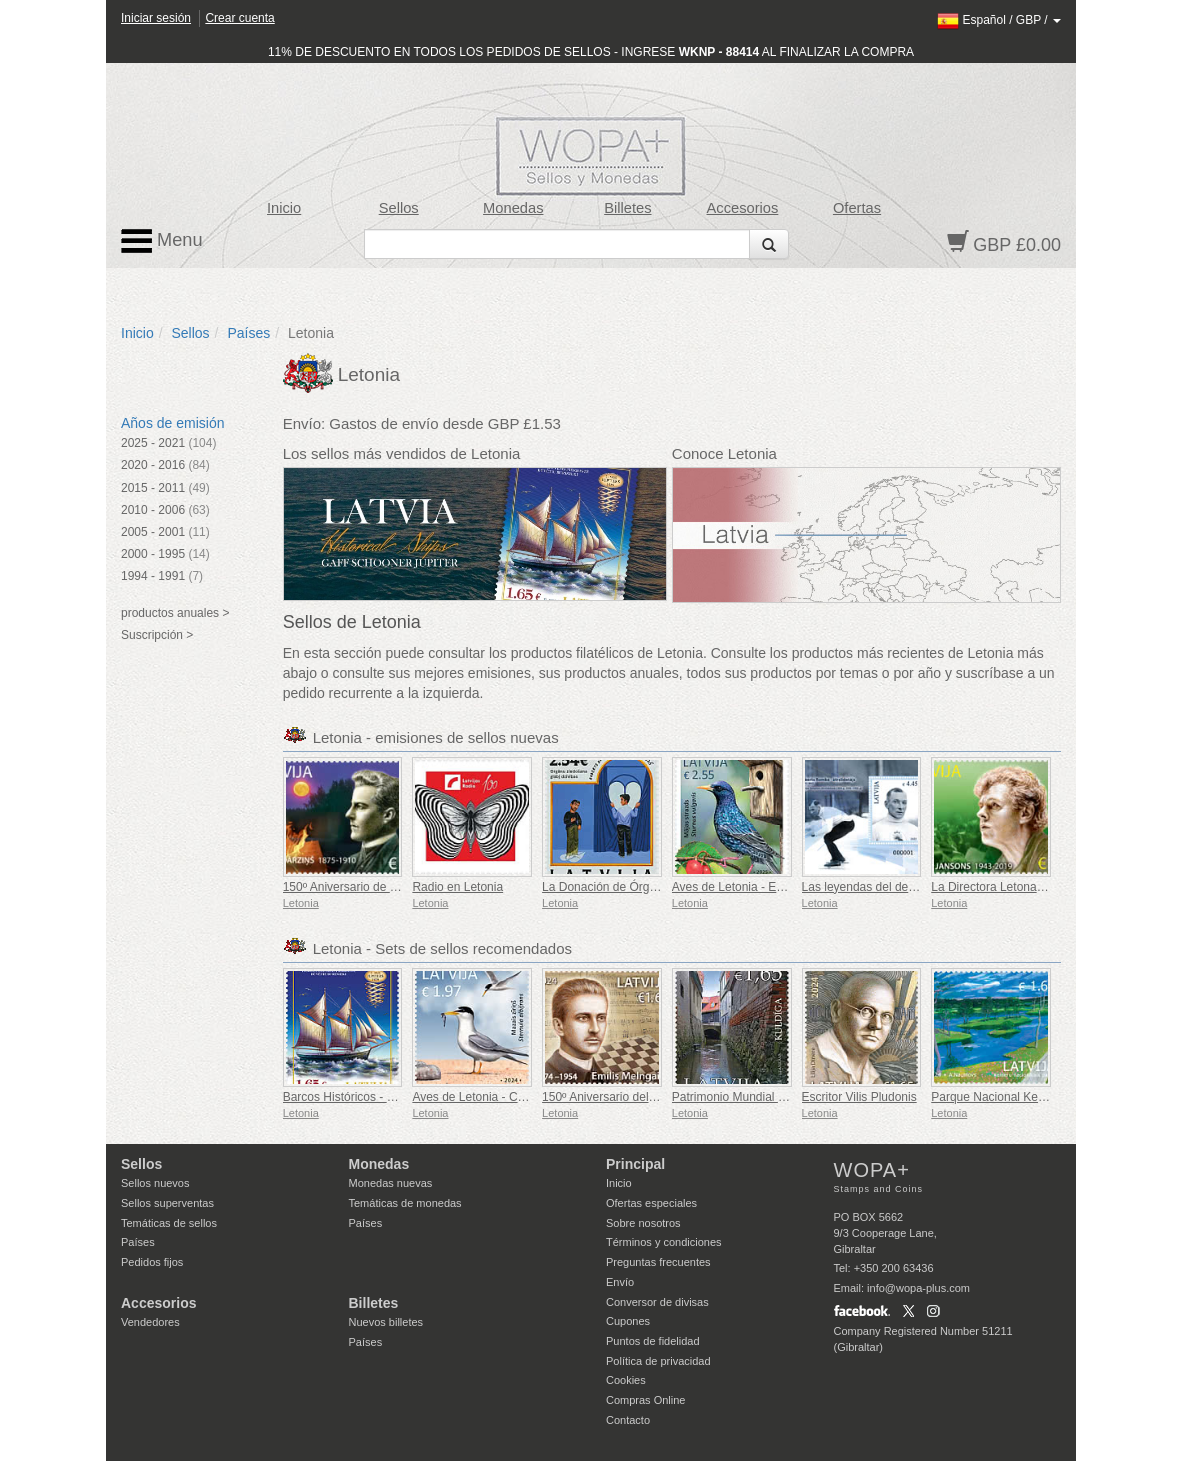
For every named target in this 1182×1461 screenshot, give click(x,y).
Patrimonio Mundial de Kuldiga (753, 1097)
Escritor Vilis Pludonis (859, 1097)
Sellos (399, 208)
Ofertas (857, 208)
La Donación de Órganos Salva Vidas (642, 887)
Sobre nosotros (643, 1223)
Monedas (513, 208)
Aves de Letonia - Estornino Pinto (761, 887)
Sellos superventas (167, 1203)
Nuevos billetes (386, 1322)
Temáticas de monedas (405, 1203)
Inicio (284, 208)
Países (248, 333)
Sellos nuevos (155, 1183)
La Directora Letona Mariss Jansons (1027, 887)
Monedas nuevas (391, 1183)
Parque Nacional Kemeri (996, 1097)
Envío (620, 1282)
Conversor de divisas (657, 1302)
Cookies (626, 1380)
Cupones (628, 1321)
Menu (162, 241)
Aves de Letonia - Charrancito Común (512, 1097)
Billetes (627, 208)
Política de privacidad (658, 1361)
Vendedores (150, 1322)
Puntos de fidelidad (653, 1341)
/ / (999, 20)
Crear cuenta (239, 18)
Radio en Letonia (457, 887)
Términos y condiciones (664, 1242)
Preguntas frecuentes (658, 1262)
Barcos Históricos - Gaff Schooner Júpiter (393, 1097)
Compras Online (645, 1400)
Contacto (628, 1420)
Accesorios (743, 208)
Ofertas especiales (651, 1203)
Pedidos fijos (152, 1262)
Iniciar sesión (156, 18)
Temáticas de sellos (169, 1223)
